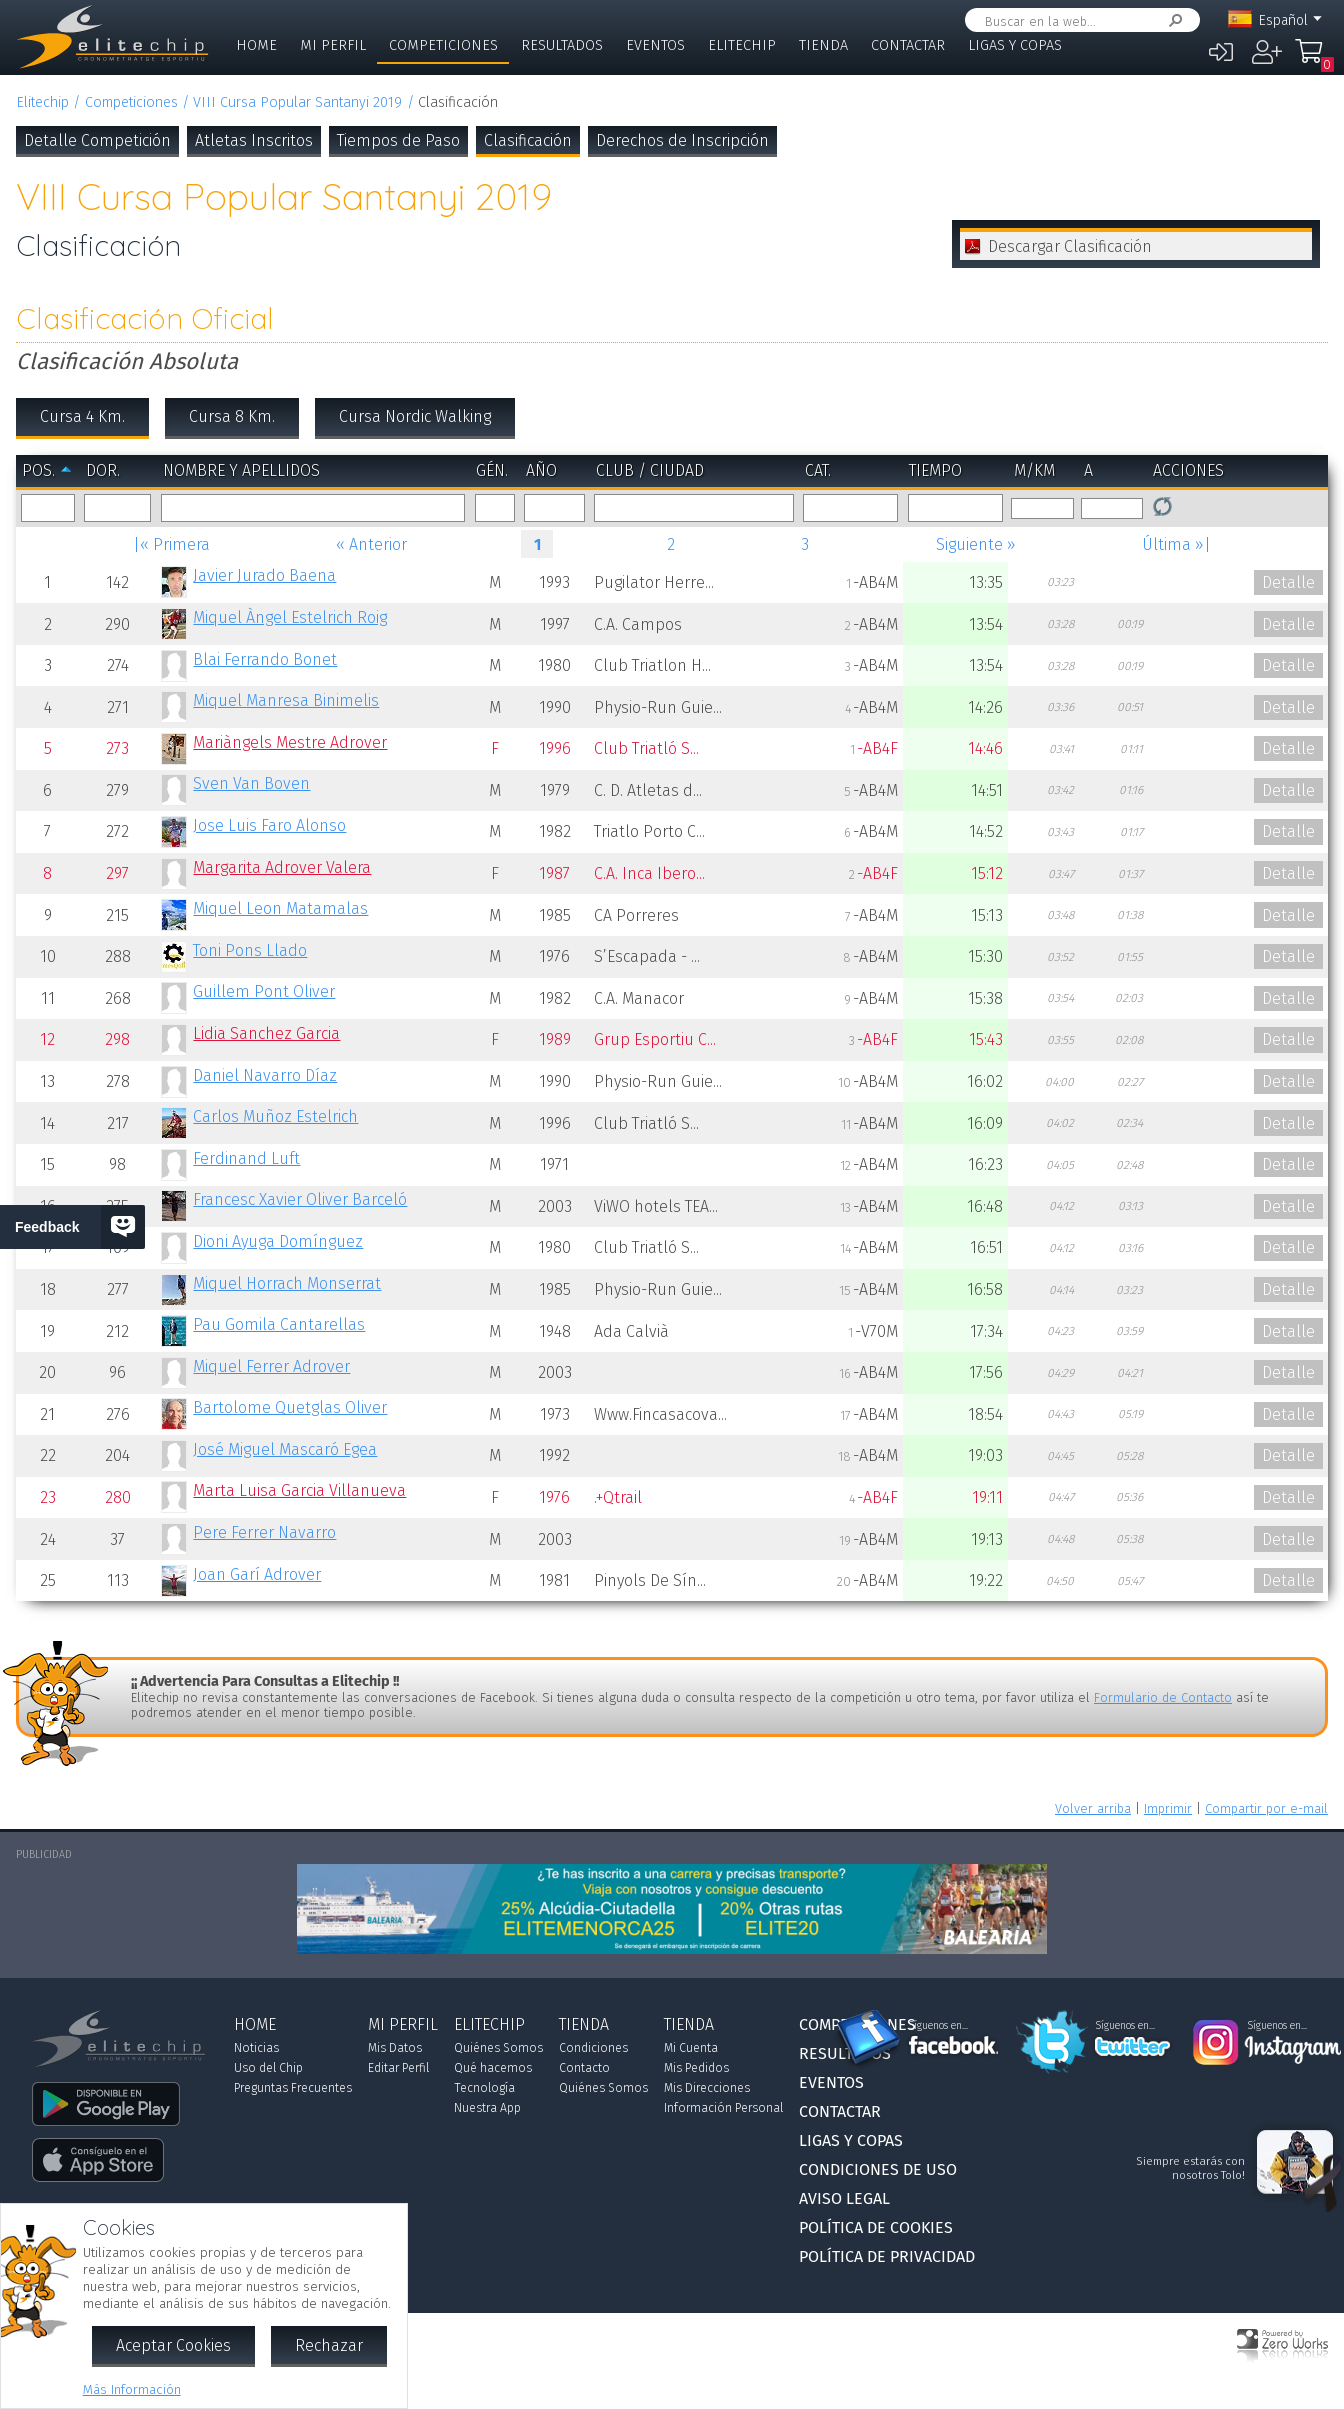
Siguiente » (976, 544)
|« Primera (171, 544)
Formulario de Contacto (1163, 1697)
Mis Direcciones (707, 2088)
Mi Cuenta (691, 2048)
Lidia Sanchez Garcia (266, 1033)
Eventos (655, 45)
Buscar (1172, 20)
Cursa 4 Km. (82, 416)
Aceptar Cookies (173, 2345)
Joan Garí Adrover (257, 1574)
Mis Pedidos (696, 2068)
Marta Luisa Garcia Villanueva (299, 1490)
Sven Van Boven (251, 783)
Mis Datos (395, 2048)
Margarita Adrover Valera (282, 867)
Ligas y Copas (1015, 45)
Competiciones (443, 45)
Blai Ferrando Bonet (265, 659)
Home (256, 45)
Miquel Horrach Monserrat (287, 1283)
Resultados (562, 45)
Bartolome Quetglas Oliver (290, 1407)
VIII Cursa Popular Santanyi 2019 (297, 102)
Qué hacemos (493, 2068)
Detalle (1288, 582)
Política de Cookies (876, 2227)
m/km (1034, 470)
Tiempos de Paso (398, 140)
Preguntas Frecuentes (293, 2088)
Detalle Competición (97, 140)
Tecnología (484, 2088)
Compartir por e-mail (1266, 1808)
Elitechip (742, 45)
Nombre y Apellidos (241, 470)
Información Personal (723, 2108)
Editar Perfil (398, 2068)
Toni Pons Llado (250, 950)
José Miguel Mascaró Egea (285, 1449)
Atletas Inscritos (254, 140)
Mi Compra (1314, 60)
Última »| (1176, 544)
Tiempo (935, 470)
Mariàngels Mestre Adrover (290, 742)
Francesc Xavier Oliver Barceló (300, 1199)
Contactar (908, 45)
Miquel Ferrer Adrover (271, 1366)
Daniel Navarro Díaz (265, 1075)
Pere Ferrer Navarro (264, 1532)
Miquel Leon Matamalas (280, 908)
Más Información (132, 2389)
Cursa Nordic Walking (415, 416)
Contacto (584, 2068)
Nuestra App (487, 2108)
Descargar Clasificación (1070, 246)
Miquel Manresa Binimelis (286, 700)
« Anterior (371, 544)
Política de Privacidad (887, 2256)
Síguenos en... (938, 2026)
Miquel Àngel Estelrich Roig (290, 617)
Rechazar (329, 2345)
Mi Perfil (333, 45)
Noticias (256, 2048)
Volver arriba (1093, 1808)
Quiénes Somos (498, 2048)
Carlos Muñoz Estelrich (275, 1116)
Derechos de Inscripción (682, 140)
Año (541, 470)
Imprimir (1168, 1808)
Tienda (823, 45)
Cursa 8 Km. (232, 416)
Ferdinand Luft (246, 1158)
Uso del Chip (268, 2068)
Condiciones (593, 2048)
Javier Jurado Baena (264, 575)
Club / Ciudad (650, 470)
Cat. (818, 470)
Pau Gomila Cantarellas (279, 1324)
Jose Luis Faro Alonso (269, 825)
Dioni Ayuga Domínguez (278, 1241)
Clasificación (528, 140)
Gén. (492, 470)
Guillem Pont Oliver (264, 991)
